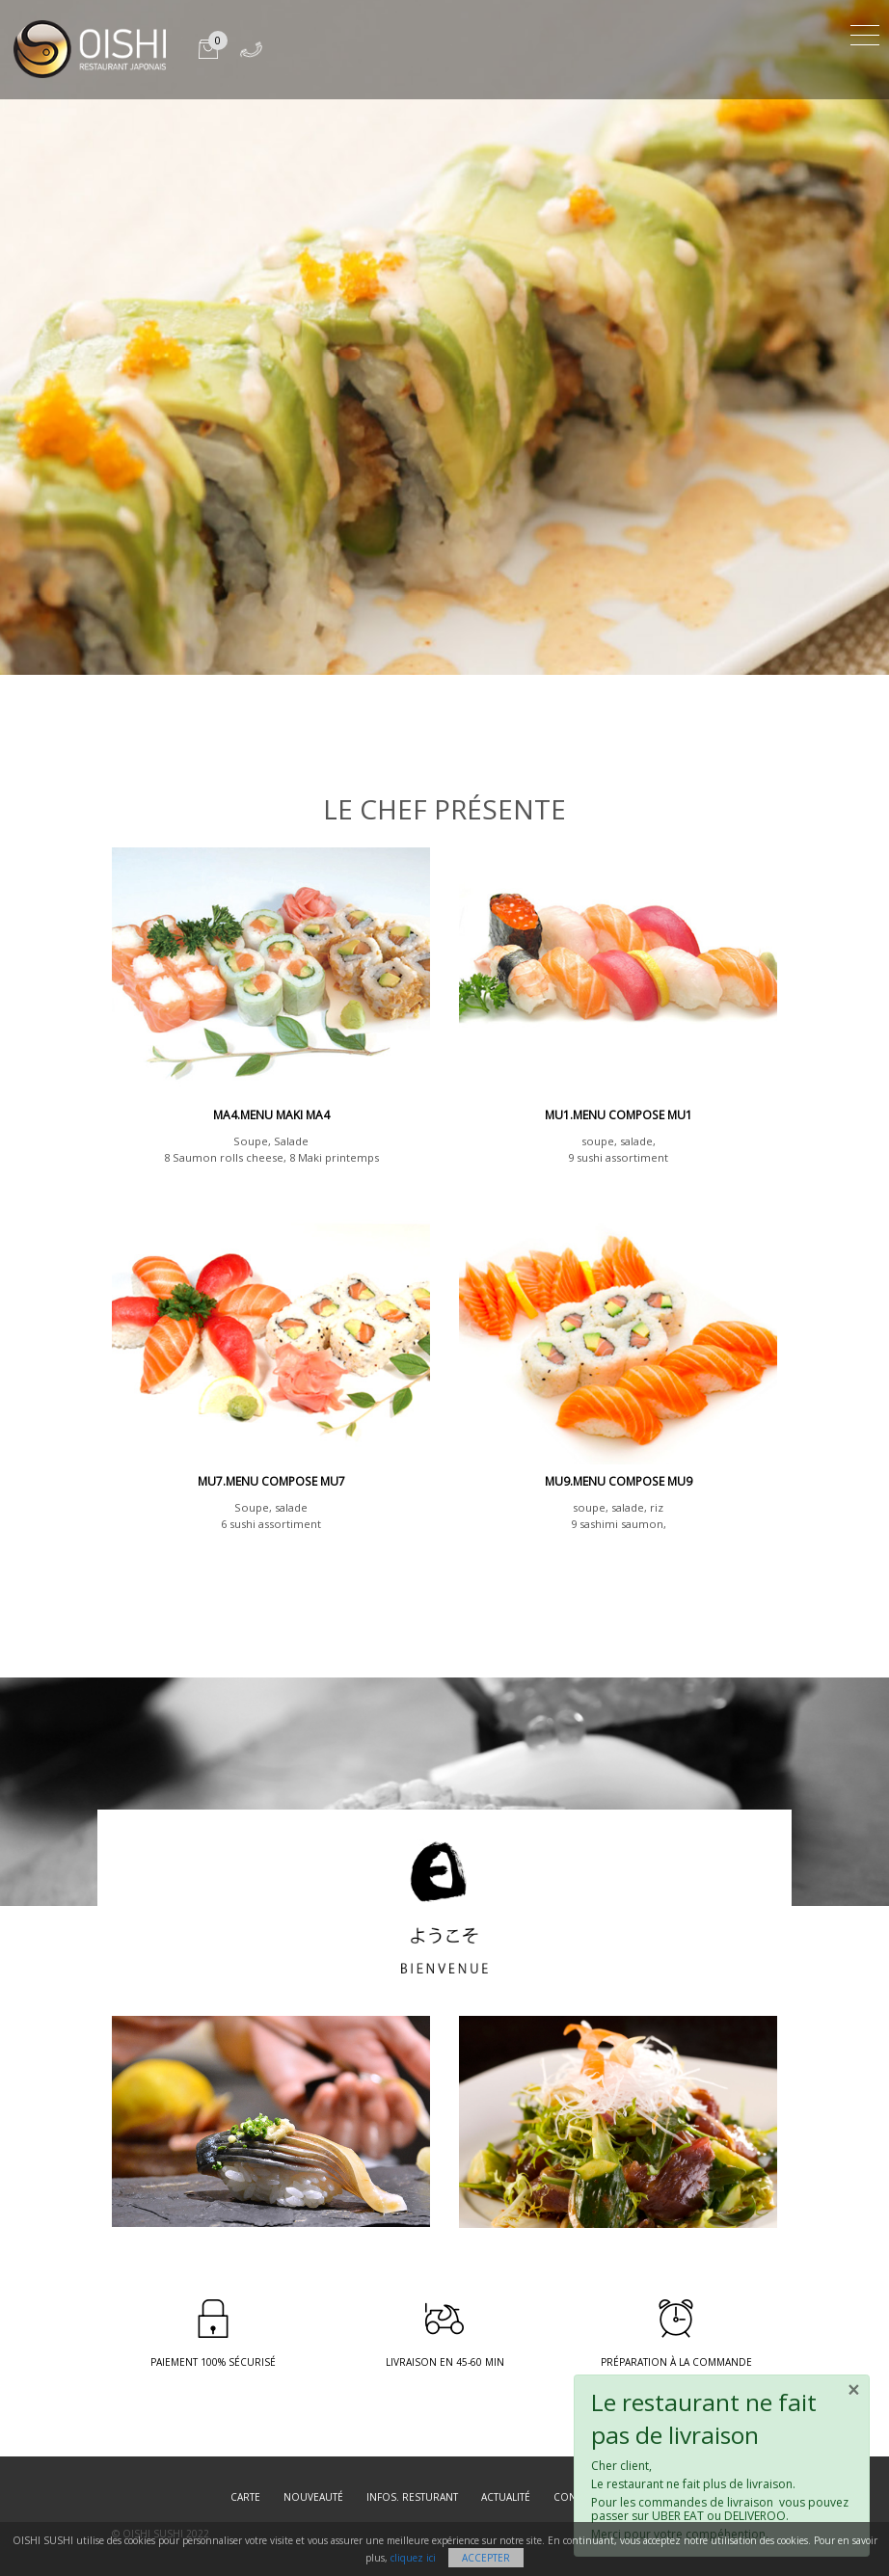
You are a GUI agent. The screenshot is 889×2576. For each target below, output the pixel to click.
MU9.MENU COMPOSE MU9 (618, 1481)
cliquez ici (413, 2557)
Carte (245, 2497)
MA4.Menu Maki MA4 (271, 1115)
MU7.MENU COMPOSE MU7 (271, 1481)
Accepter (486, 2557)
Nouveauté (313, 2497)
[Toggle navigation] (865, 32)
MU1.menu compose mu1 (618, 1115)
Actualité (505, 2497)
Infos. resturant (412, 2497)
